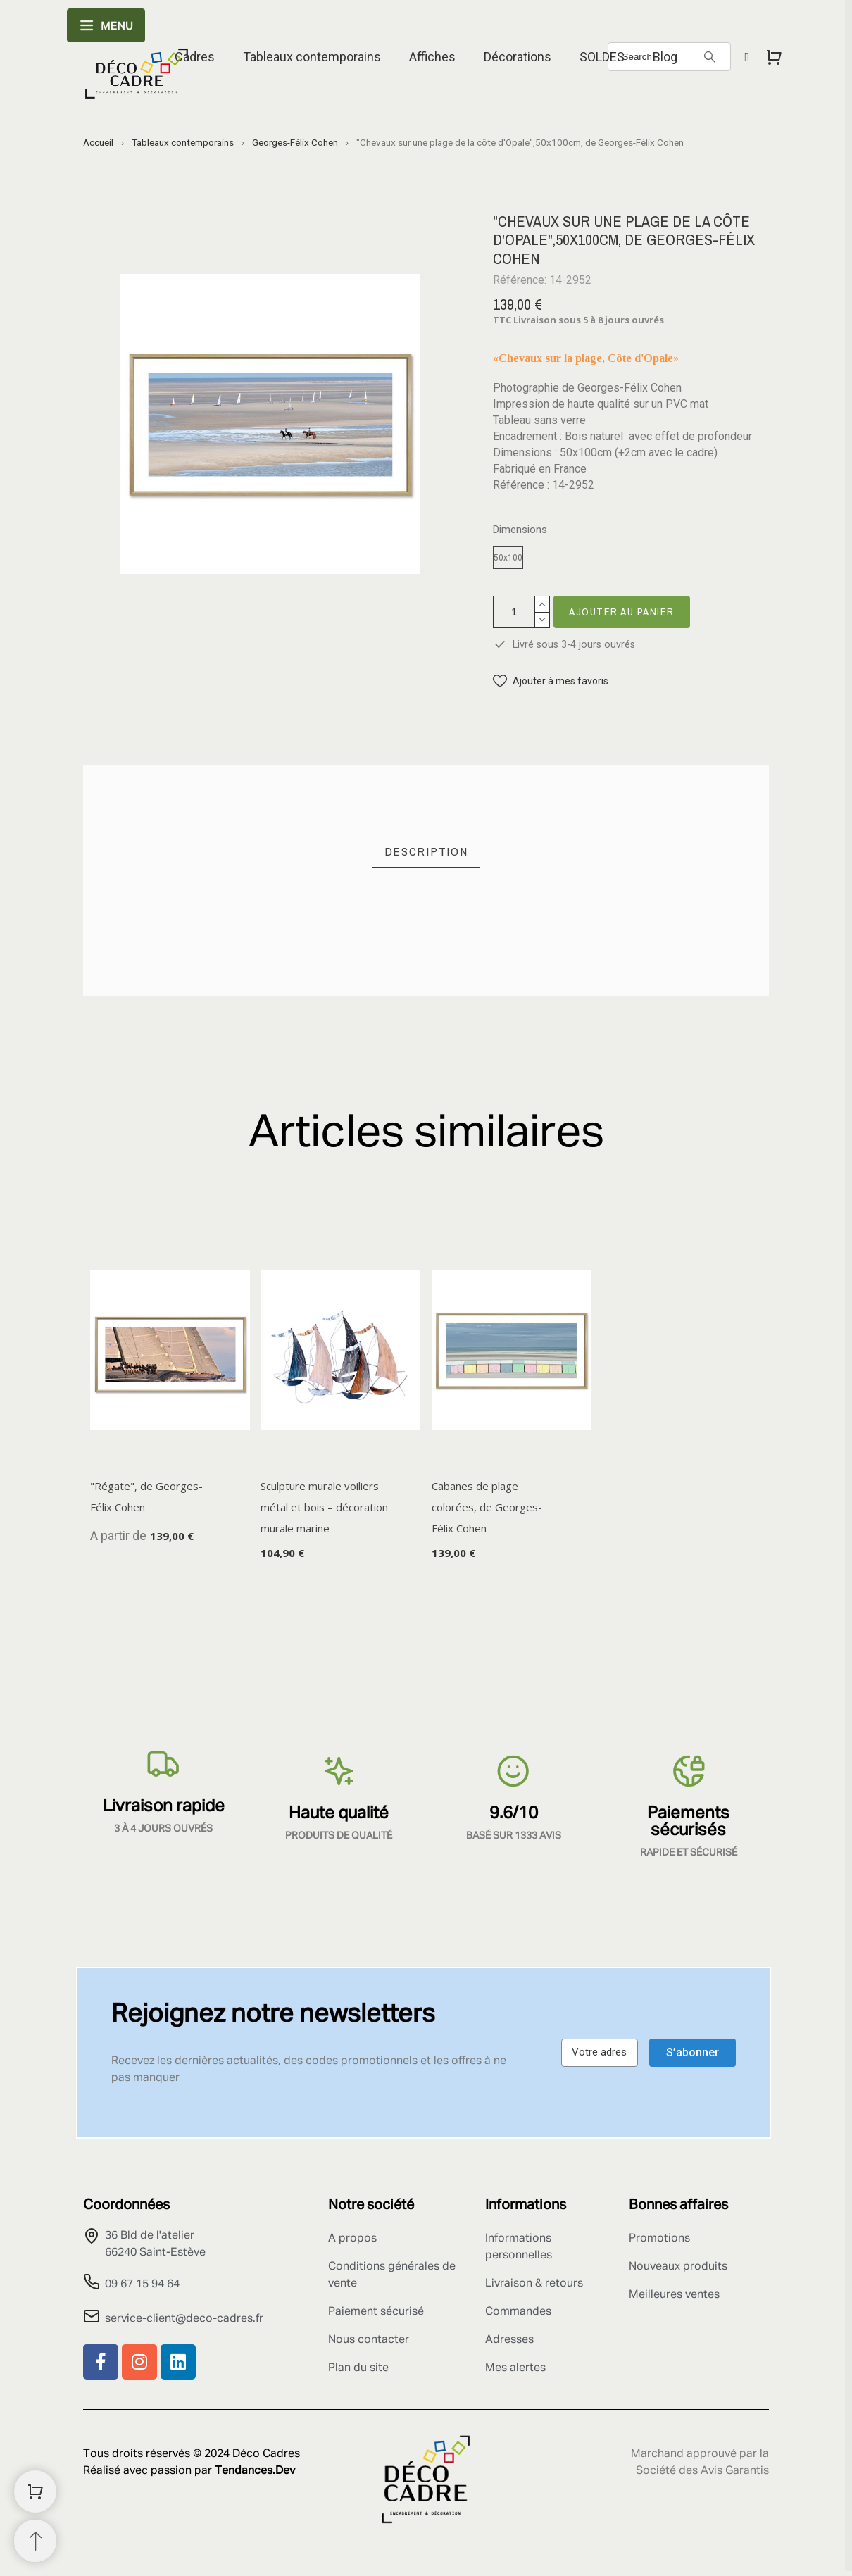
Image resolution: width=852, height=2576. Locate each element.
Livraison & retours (534, 2283)
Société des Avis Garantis (702, 2471)
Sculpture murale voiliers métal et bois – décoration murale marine (324, 1507)
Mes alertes (515, 2368)
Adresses (509, 2340)
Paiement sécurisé (376, 2312)
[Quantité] (514, 612)
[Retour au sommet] (35, 2541)
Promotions (659, 2238)
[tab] (426, 851)
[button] (550, 681)
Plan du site (358, 2368)
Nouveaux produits (678, 2266)
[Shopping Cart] (35, 2491)
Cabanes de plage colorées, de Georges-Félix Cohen (487, 1507)
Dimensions (520, 530)
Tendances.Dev (255, 2471)
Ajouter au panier (622, 611)
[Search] (710, 57)
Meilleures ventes (674, 2295)
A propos (352, 2238)
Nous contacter (368, 2340)
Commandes (518, 2312)
